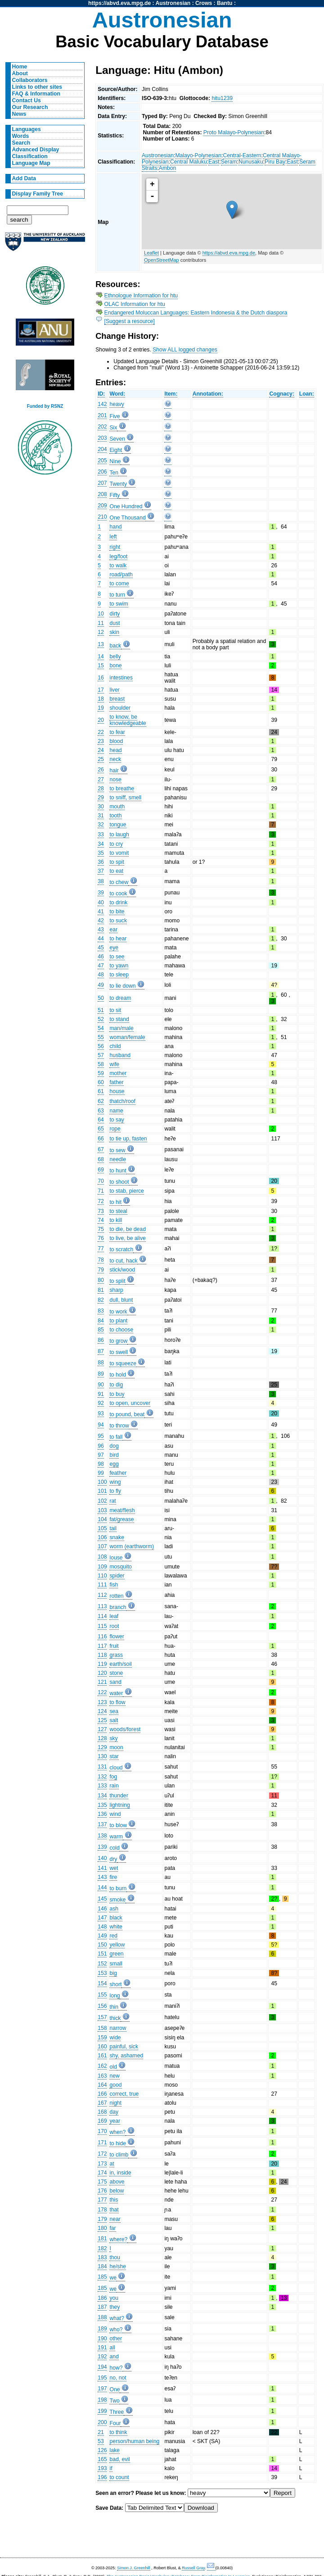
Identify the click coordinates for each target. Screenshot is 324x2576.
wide (115, 2037)
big (113, 1973)
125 (102, 1720)
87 (101, 1351)
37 (101, 871)
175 (102, 2182)
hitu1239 (222, 98)
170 (102, 2131)
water (116, 1693)
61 (101, 1091)
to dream (120, 998)
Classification (30, 156)
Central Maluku (188, 162)
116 (102, 1636)
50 (101, 998)
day (113, 2112)
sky (113, 1738)
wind (115, 1814)
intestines (120, 678)
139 (102, 1847)
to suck (118, 920)
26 (101, 769)
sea (113, 1711)
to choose (121, 1330)
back (115, 646)
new (114, 2076)
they (114, 2307)
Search (21, 143)
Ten (113, 473)
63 (101, 1111)
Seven (117, 439)
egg (113, 1464)
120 (102, 1673)
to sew (117, 1150)
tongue (117, 824)
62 (101, 1101)
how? (115, 2368)
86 (101, 1340)
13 (101, 644)
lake (114, 2450)
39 (101, 892)
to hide (117, 2143)
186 (102, 2298)
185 (102, 2277)
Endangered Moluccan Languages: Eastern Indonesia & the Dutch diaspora (196, 313)
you (113, 2298)
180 (102, 2228)
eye (113, 947)
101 (102, 1491)
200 (102, 2422)
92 (101, 1403)
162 (102, 2066)
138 (102, 1836)
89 (101, 1374)
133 (102, 1786)
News (19, 114)
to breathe (121, 788)
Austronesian (173, 3)
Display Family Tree (37, 194)
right (114, 547)
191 (102, 2347)
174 (102, 2173)
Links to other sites (37, 87)
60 (101, 1082)
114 (102, 1616)
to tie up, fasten (128, 1138)
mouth (117, 806)
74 (101, 1220)
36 (101, 862)
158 (102, 2028)
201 (102, 415)
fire (113, 1877)
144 (102, 1887)
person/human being (134, 2441)
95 (101, 1436)
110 (102, 1576)
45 (101, 947)
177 (102, 2200)
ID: (101, 394)
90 (101, 1384)
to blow (118, 1825)
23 (101, 741)
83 (101, 1311)
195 (102, 2378)
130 (102, 1756)
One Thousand (127, 518)
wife (114, 1064)
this (113, 2200)
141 (102, 1868)
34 (101, 844)
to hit (115, 1202)
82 (101, 1300)
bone (115, 665)
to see (116, 956)
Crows (203, 3)
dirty (114, 614)
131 (102, 1767)
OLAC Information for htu (134, 304)
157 (102, 2017)
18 (101, 699)
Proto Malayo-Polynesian (233, 132)
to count (119, 2477)
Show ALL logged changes (185, 350)
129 (102, 1747)
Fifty (114, 495)
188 (102, 2317)
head (115, 750)
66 (101, 1138)
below (116, 2191)
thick (115, 2018)
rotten (116, 1596)
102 (102, 1501)
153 (102, 1973)
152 (102, 1963)
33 (101, 834)
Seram (229, 162)
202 (102, 427)
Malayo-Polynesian (198, 155)
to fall (115, 1437)
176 (102, 2191)
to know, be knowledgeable (127, 720)
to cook (118, 893)
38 (101, 881)
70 (101, 1181)
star (113, 1756)
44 (101, 938)
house (116, 1091)
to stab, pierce (126, 1191)
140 (102, 1858)
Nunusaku (250, 162)
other (115, 2338)
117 (102, 1646)
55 (101, 1037)
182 (102, 2248)
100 (102, 1482)
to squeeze (122, 1363)
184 (102, 2266)
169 (102, 2121)
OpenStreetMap (161, 260)
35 (101, 853)
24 (101, 750)
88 (101, 1362)
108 (102, 1557)
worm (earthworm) (131, 1546)
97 (101, 1455)
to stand (119, 1019)
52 (101, 1019)
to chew (118, 882)
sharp (116, 1290)
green (116, 1954)
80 (101, 1280)
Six (113, 427)
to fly (115, 1491)
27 (101, 779)
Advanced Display (35, 149)
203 (102, 438)
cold (114, 1848)
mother (117, 1073)
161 (102, 2055)
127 (102, 1729)
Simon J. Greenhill (133, 2568)
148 (102, 1927)
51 (101, 1010)
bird (113, 1455)
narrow (117, 2028)
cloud (115, 1767)
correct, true (124, 2094)
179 (102, 2219)
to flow (117, 1702)
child (115, 1046)
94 (101, 1425)
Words (20, 136)
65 (101, 1129)
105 (102, 1528)
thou (114, 2257)
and (113, 2356)
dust (114, 623)
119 (102, 1664)
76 (101, 1238)
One (114, 2389)
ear (113, 929)
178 (102, 2210)
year (114, 2121)
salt (113, 1720)
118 (102, 1655)
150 (102, 1945)
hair (113, 770)
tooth (115, 815)
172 (102, 2154)
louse (115, 1558)
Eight (115, 450)
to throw (119, 1425)
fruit (113, 1646)
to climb (118, 2155)
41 (101, 911)
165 (102, 2459)
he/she (117, 2266)
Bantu (224, 3)
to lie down (122, 986)
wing (115, 1482)
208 (102, 494)
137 (102, 1824)
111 (102, 1585)
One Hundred (125, 506)
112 (102, 1595)
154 (102, 1983)
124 (102, 1711)
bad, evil (119, 2459)
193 (102, 2468)
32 (101, 824)
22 (101, 732)
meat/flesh (122, 1510)
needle (117, 1159)
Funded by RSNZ (45, 406)
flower (116, 1636)
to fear (117, 732)
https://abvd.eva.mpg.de (119, 3)
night (115, 2103)
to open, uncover (129, 1403)
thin (113, 2007)
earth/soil (120, 1664)
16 (101, 678)
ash (113, 1909)
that (113, 2210)
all (112, 2347)
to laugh (119, 834)
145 (102, 1899)
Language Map (31, 163)
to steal (118, 1211)
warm (116, 1836)
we (113, 2278)
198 (102, 2400)
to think (118, 2432)
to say (116, 1120)
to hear (117, 938)
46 (101, 956)
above (116, 2182)
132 (102, 1777)
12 (101, 632)
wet (113, 1868)
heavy (116, 404)
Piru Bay (275, 162)
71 (101, 1191)
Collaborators (30, 80)
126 (102, 2450)
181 (102, 2238)
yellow (117, 1945)
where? (118, 2239)
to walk (117, 565)
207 (102, 483)
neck (115, 759)
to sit (115, 1010)
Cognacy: (281, 394)
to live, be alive (127, 1238)
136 (102, 1814)
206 (102, 472)
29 (101, 797)
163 (102, 2076)
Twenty (118, 484)
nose (115, 779)
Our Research (30, 107)
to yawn (118, 965)
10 (101, 614)
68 (101, 1159)
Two (114, 2401)
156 (102, 2006)
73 (101, 1211)
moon (116, 1747)
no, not (117, 2378)
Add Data (24, 178)
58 (101, 1064)
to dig (116, 1384)
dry (113, 1859)
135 (102, 1805)
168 (102, 2112)
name (116, 1111)
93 (101, 1413)
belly (115, 656)
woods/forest (124, 1729)
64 (101, 1120)
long (114, 1995)
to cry (116, 844)
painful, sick (123, 2046)
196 (102, 2477)
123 (102, 1702)
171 (102, 2142)
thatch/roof (122, 1101)
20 (101, 720)
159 (102, 2037)
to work (118, 1312)
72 (101, 1201)
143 (102, 1877)
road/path (120, 574)
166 (102, 2094)
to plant (118, 1321)
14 (101, 656)
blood (116, 741)
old (113, 2067)
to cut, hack (123, 1261)
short (115, 1984)
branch (117, 1607)
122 (102, 1692)
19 (101, 708)
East (213, 162)
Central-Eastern (242, 155)
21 (101, 2432)
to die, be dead (127, 1229)
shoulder (119, 708)
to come (119, 583)
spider (116, 1576)
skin (114, 632)
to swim (118, 604)
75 (101, 1229)
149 (102, 1936)
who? (115, 2329)
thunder (118, 1795)
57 (101, 1055)
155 (102, 1995)
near (114, 2219)
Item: (170, 394)
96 (101, 1446)
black (115, 1918)
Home (19, 67)
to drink (118, 902)
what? (116, 2318)
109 (102, 1567)
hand (115, 527)
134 (102, 1795)
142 (102, 404)
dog (113, 1446)
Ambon (167, 168)
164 (102, 2085)
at (111, 2164)
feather (117, 1473)
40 (101, 902)
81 (101, 1290)
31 (101, 815)
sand (115, 1682)
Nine (115, 461)
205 (102, 460)
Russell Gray (193, 2568)
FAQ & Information (36, 94)
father (116, 1082)
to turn (117, 595)
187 (102, 2307)
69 (101, 1170)
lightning (119, 1805)
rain (113, 1786)
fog (113, 1777)
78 (101, 1260)
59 (101, 1073)
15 (101, 665)
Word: (117, 394)
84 (101, 1321)
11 (101, 623)
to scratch (121, 1249)
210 (102, 517)
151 (102, 1954)
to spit (116, 862)
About (20, 73)
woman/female (127, 1037)
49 (101, 985)
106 (102, 1537)
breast (117, 699)
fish (113, 1585)
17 (101, 690)
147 (102, 1918)
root (114, 1626)
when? (117, 2132)
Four (115, 2423)
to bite (116, 911)
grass (116, 1655)
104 (102, 1519)
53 (101, 2441)
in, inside (120, 2173)
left (113, 536)
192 (102, 2356)
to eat (116, 871)
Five (114, 416)
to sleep (119, 974)
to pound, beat (126, 1414)
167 (102, 2103)
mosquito (120, 1567)
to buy (116, 1394)
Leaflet (151, 252)
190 (102, 2338)
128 (102, 1738)
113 (102, 1606)
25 (101, 759)
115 (102, 1626)
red (113, 1936)
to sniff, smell (125, 797)
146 (102, 1909)
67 (101, 1149)
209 (102, 505)
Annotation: (208, 394)
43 (101, 929)
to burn (117, 1888)
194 (102, 2367)
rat (112, 1501)
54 (101, 1028)
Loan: (306, 394)
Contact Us (26, 100)
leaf (113, 1616)
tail (113, 1528)
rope (114, 1129)
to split (117, 1281)
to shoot (119, 1182)
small (115, 1963)
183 (102, 2257)
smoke (117, 1900)
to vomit (119, 853)
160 (102, 2046)
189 (102, 2328)
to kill (115, 1220)
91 (101, 1394)
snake (116, 1537)
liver (114, 690)
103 (102, 1510)
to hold (117, 1375)
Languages (26, 129)
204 (102, 449)
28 (101, 788)
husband (119, 1055)
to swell (118, 1352)
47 (101, 965)
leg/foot (118, 556)
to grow (118, 1341)
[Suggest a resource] (129, 321)
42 (101, 920)
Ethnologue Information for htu (141, 295)
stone (116, 1673)
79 (101, 1270)
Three (116, 2412)
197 (102, 2388)
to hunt (117, 1170)
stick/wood (122, 1270)
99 (101, 1473)
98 (101, 1464)
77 (101, 1248)
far (112, 2228)
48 (101, 974)
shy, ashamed (126, 2055)
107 (102, 1546)
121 (102, 1682)
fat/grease (121, 1519)
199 (102, 2411)
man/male (121, 1028)
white (115, 1927)
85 (101, 1330)
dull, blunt (121, 1300)
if (110, 2468)
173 (102, 2164)
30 (101, 806)
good (115, 2085)
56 (101, 1046)
